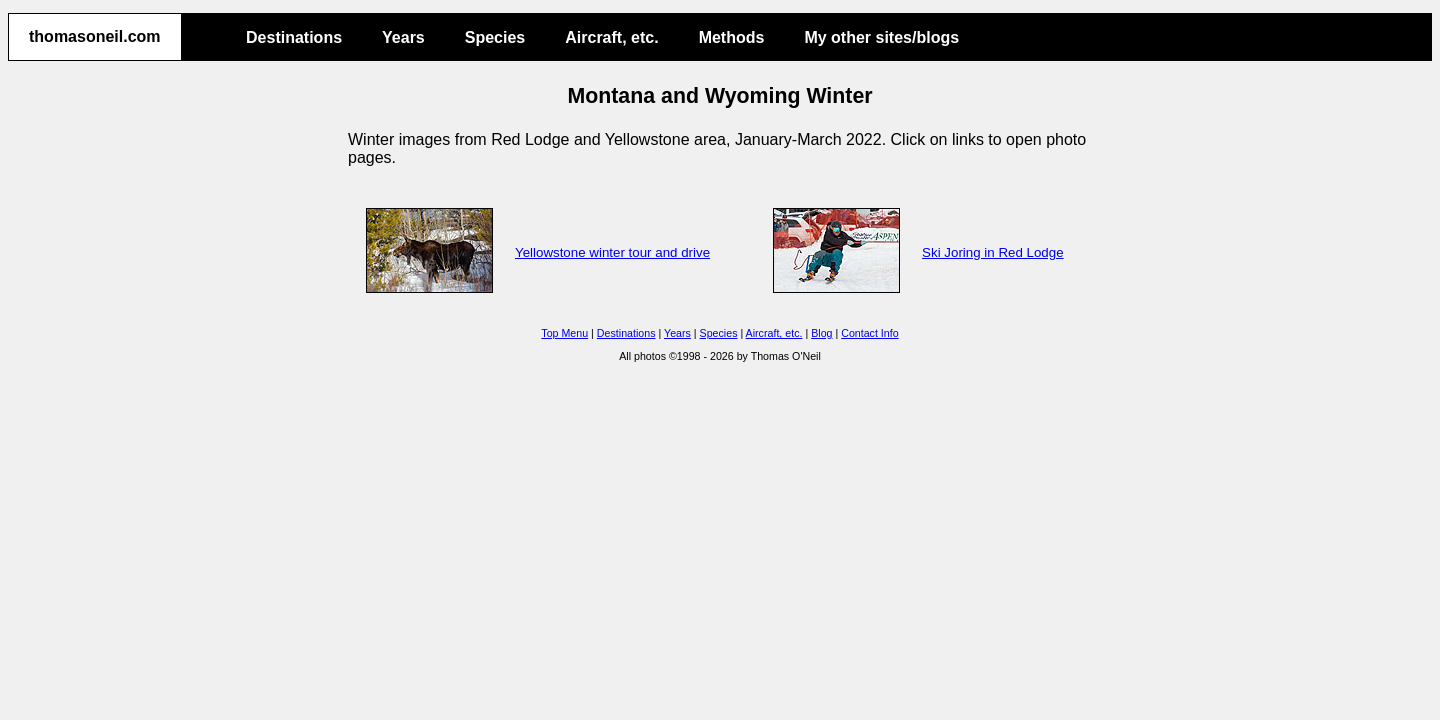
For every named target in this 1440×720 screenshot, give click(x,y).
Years (403, 37)
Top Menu (564, 333)
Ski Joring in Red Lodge (993, 252)
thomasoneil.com (95, 36)
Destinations (294, 37)
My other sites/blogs (881, 37)
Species (495, 37)
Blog (821, 333)
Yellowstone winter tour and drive (612, 252)
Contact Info (869, 333)
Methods (732, 37)
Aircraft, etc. (611, 37)
